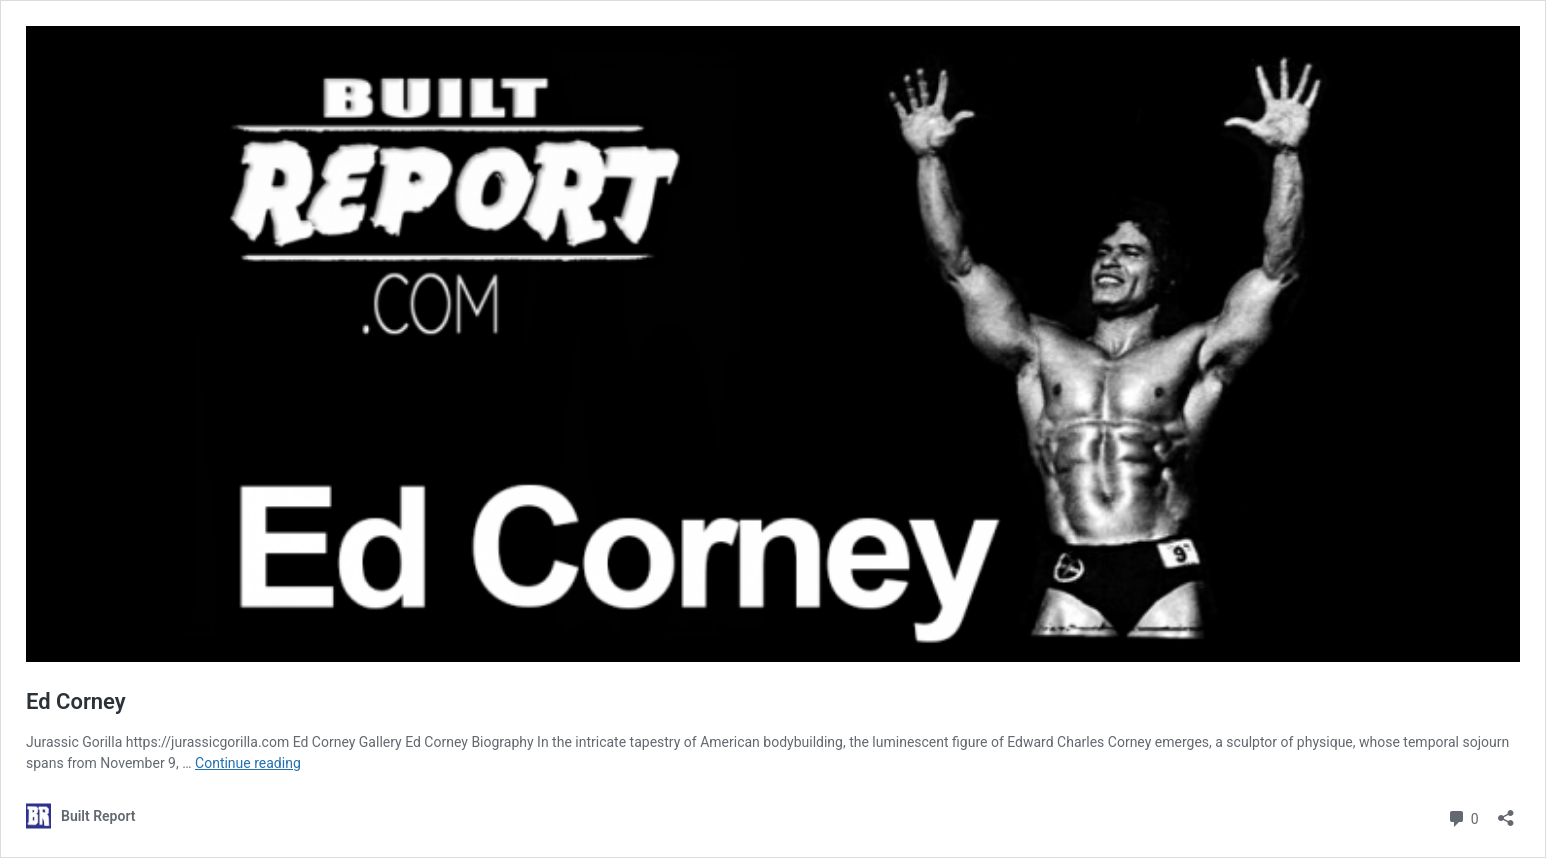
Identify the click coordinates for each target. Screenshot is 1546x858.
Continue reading (248, 763)
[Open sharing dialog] (1506, 811)
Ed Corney (76, 701)
